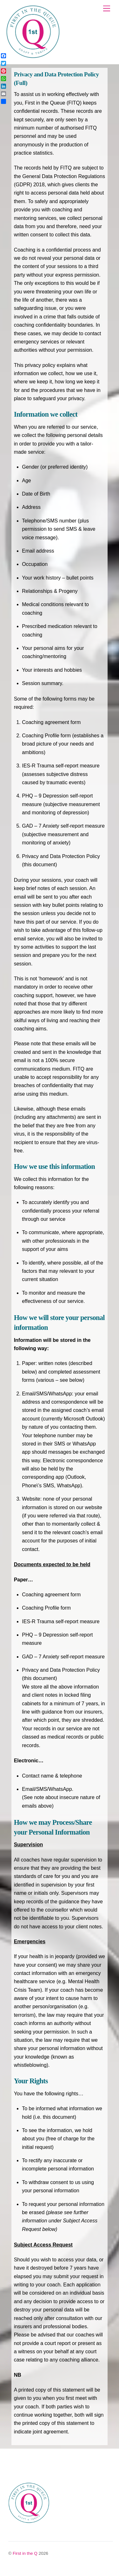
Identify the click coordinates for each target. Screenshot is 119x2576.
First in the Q (25, 2553)
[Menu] (106, 9)
